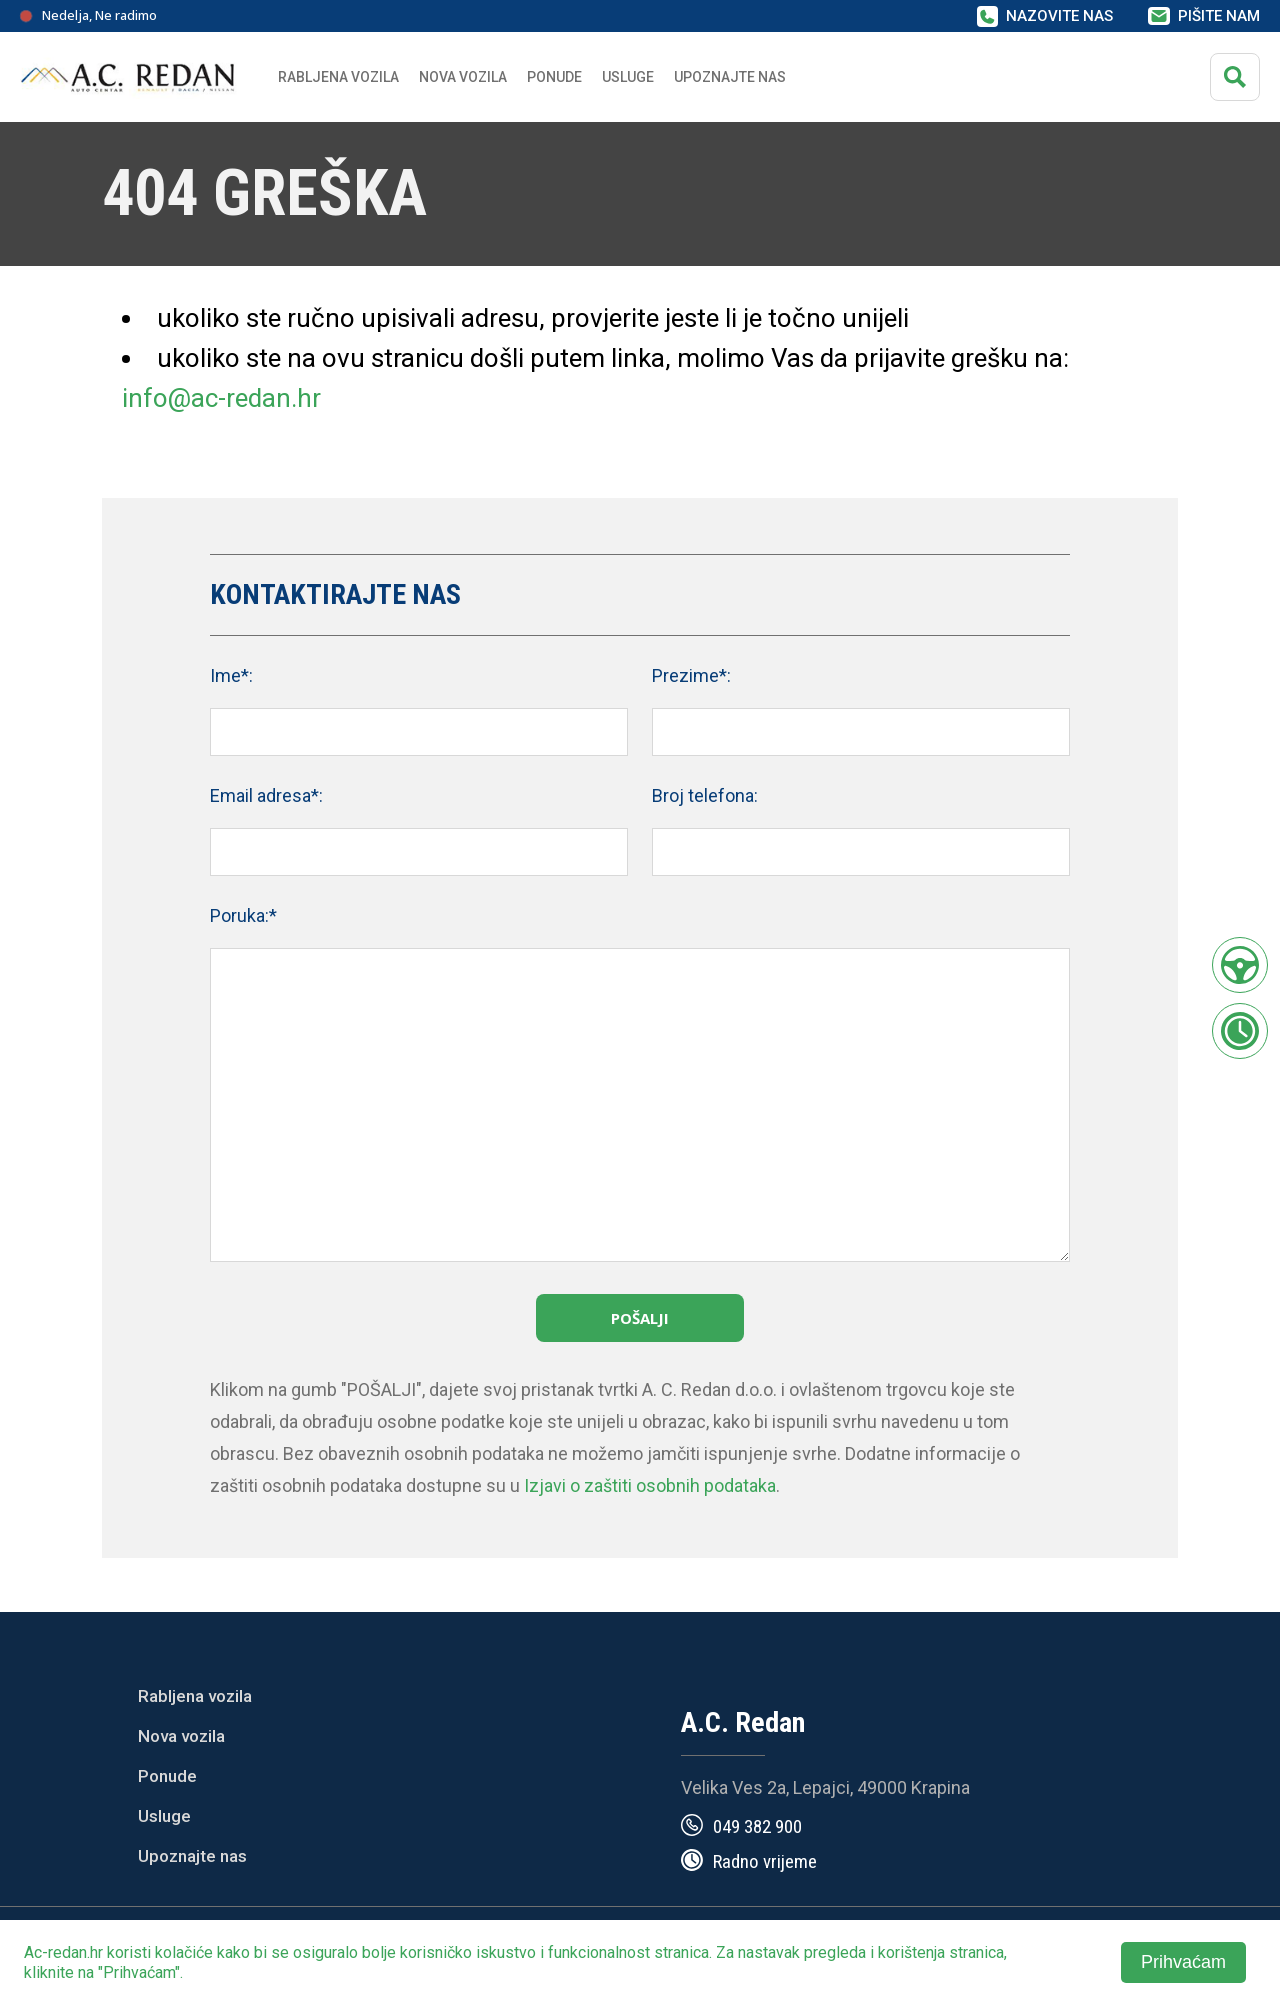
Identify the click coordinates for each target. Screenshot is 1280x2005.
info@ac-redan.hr (221, 398)
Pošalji (640, 1318)
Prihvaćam (1183, 1962)
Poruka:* (243, 915)
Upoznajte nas (192, 1856)
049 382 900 (757, 1826)
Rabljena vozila (195, 1696)
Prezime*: (691, 675)
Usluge (628, 77)
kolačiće (184, 1952)
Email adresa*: (266, 795)
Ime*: (231, 675)
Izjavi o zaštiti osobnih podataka (650, 1485)
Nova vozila (463, 77)
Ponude (167, 1776)
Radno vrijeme (765, 1861)
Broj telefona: (705, 795)
